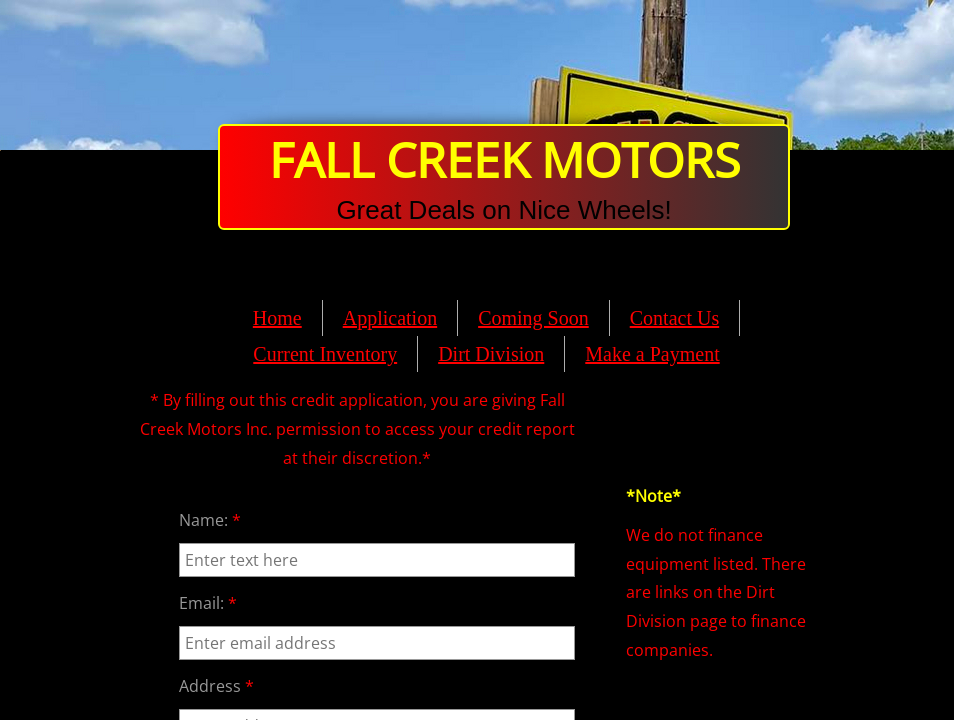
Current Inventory (325, 354)
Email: (208, 603)
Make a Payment (652, 354)
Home (277, 318)
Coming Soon (533, 318)
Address (216, 686)
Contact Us (674, 318)
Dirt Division (491, 354)
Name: (210, 520)
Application (390, 318)
